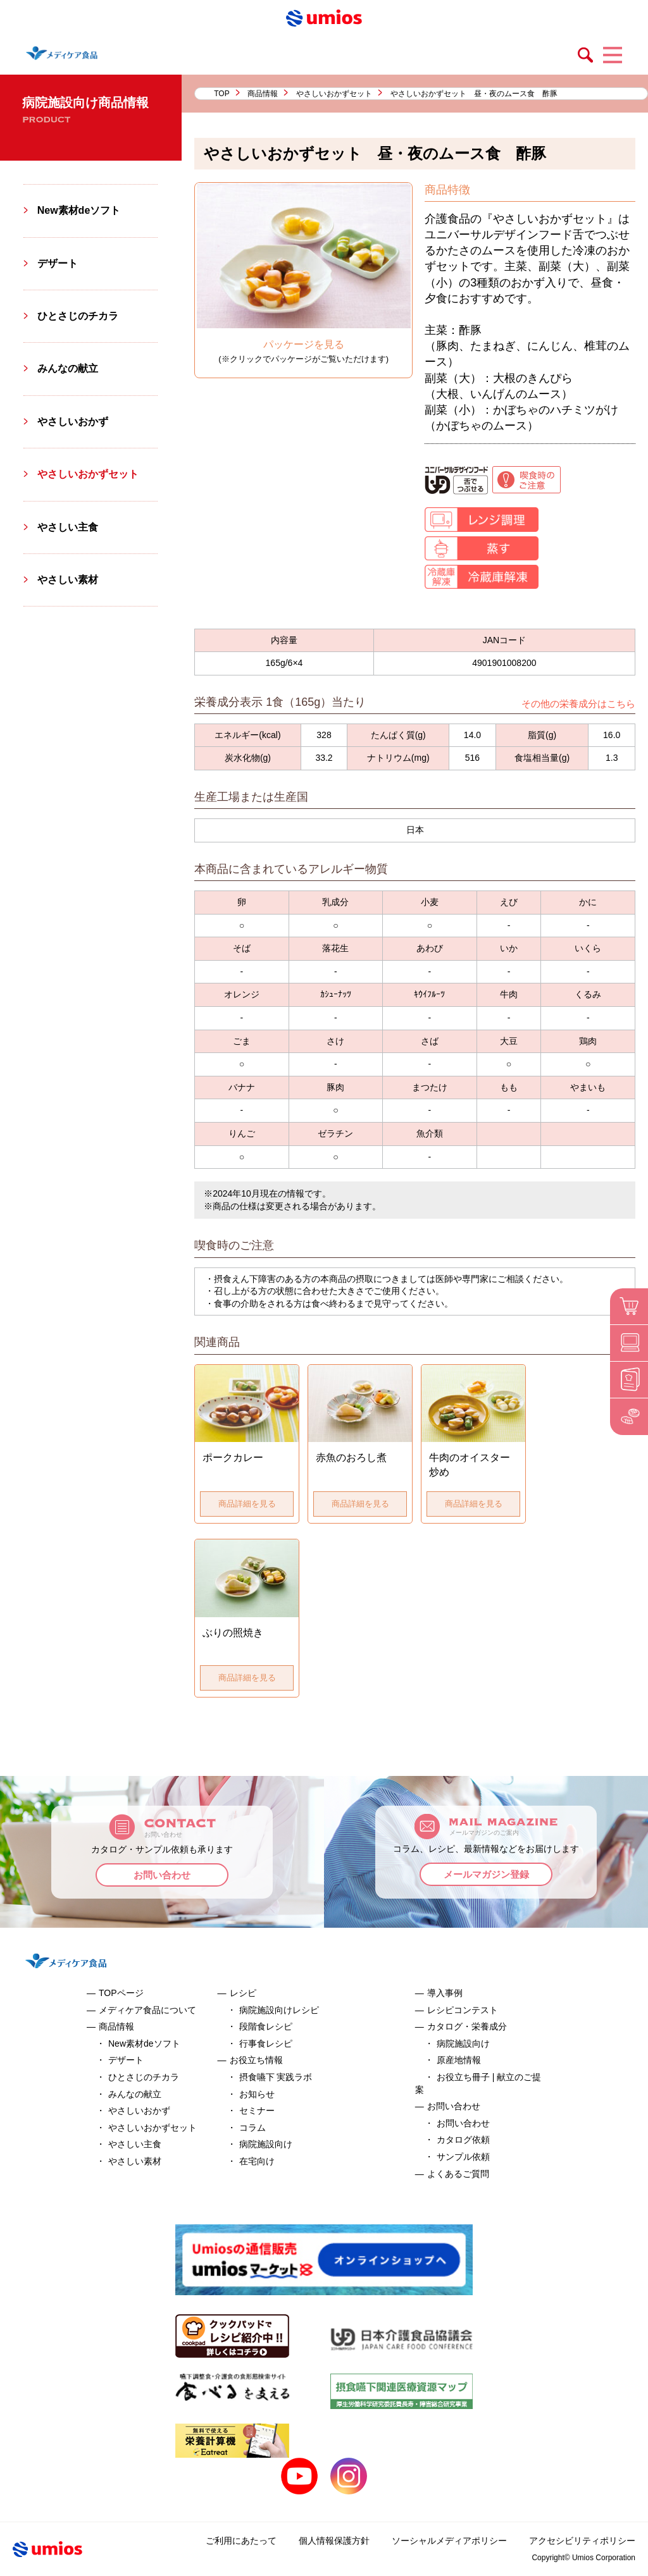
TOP (221, 93)
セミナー (257, 2110)
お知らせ (257, 2094)
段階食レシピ (265, 2026)
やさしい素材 (67, 579)
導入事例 (445, 1993)
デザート (57, 263)
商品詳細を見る (247, 1503)
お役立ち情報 (256, 2060)
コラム (252, 2128)
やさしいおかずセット (334, 93)
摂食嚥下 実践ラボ (276, 2077)
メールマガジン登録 (486, 1874)
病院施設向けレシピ (279, 2010)
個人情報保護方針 (334, 2541)
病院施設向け (265, 2144)
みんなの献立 (67, 368)
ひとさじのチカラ (77, 316)
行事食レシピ (265, 2043)
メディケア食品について (147, 2010)
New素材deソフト (79, 210)
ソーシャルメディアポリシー (449, 2541)
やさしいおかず (72, 421)
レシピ (243, 1993)
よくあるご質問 (458, 2174)
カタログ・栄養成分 (467, 2026)
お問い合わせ (162, 1875)
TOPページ (121, 1993)
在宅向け (257, 2161)
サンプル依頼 (463, 2157)
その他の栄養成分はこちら (578, 703)
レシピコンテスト (462, 2010)
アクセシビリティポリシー (582, 2541)
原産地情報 (459, 2060)
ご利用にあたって (241, 2541)
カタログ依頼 (463, 2140)
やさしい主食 (67, 527)
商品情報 (262, 93)
